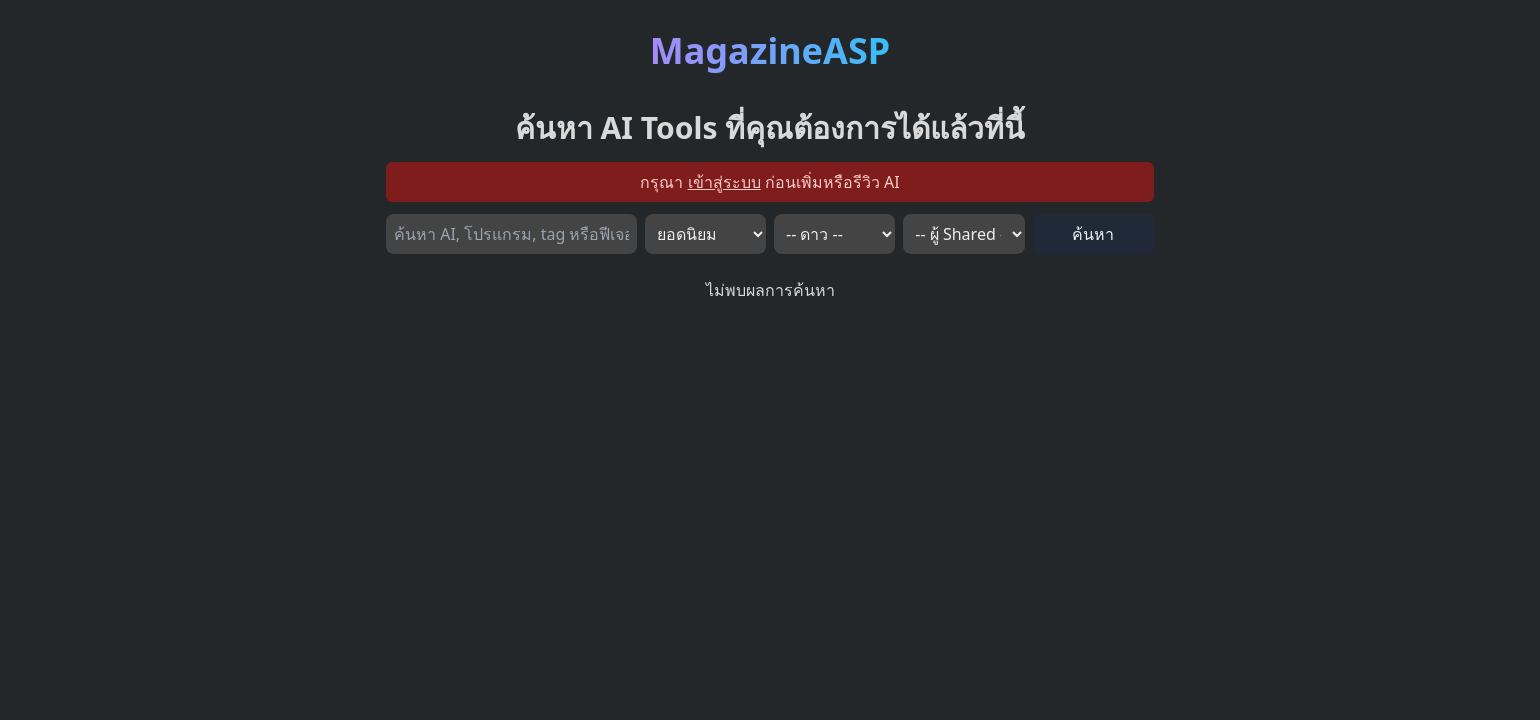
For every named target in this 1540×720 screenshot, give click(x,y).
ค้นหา (1093, 234)
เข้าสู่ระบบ (724, 182)
